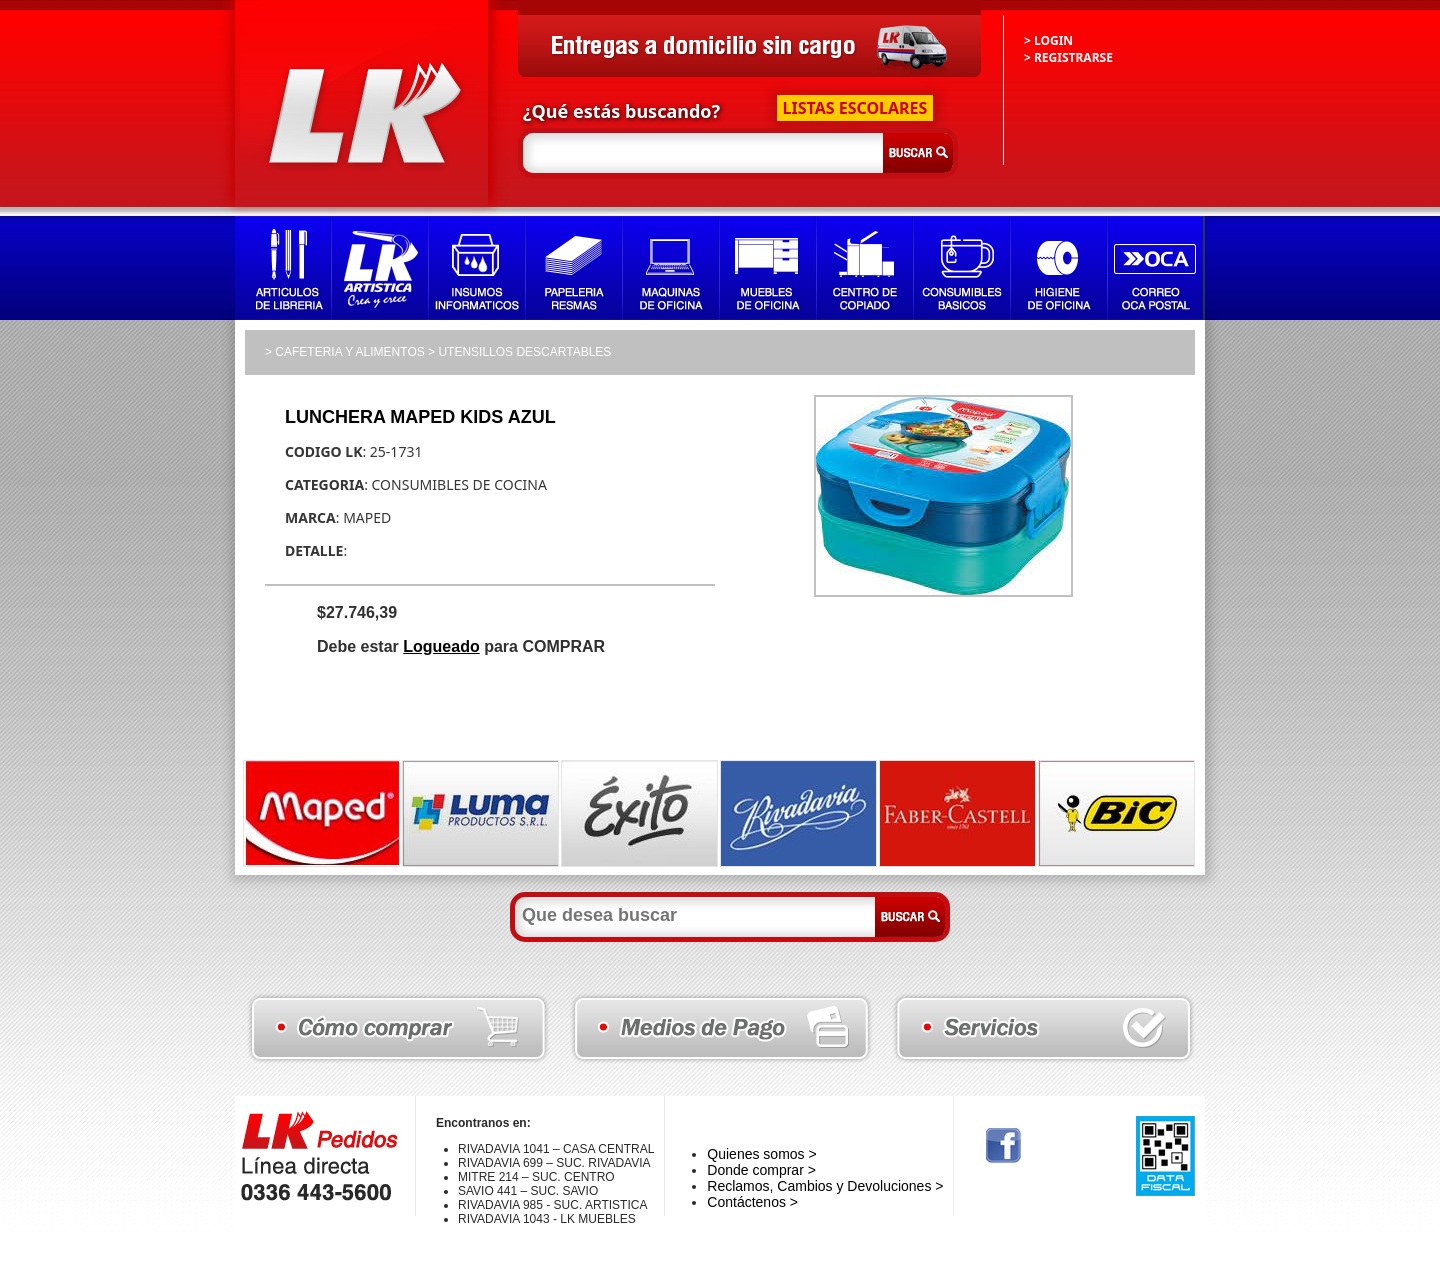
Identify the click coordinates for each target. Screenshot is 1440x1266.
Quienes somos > (761, 1154)
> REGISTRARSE (1068, 57)
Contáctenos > (752, 1202)
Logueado (441, 646)
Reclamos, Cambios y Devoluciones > (825, 1186)
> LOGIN (1048, 40)
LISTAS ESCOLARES (855, 108)
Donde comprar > (761, 1170)
